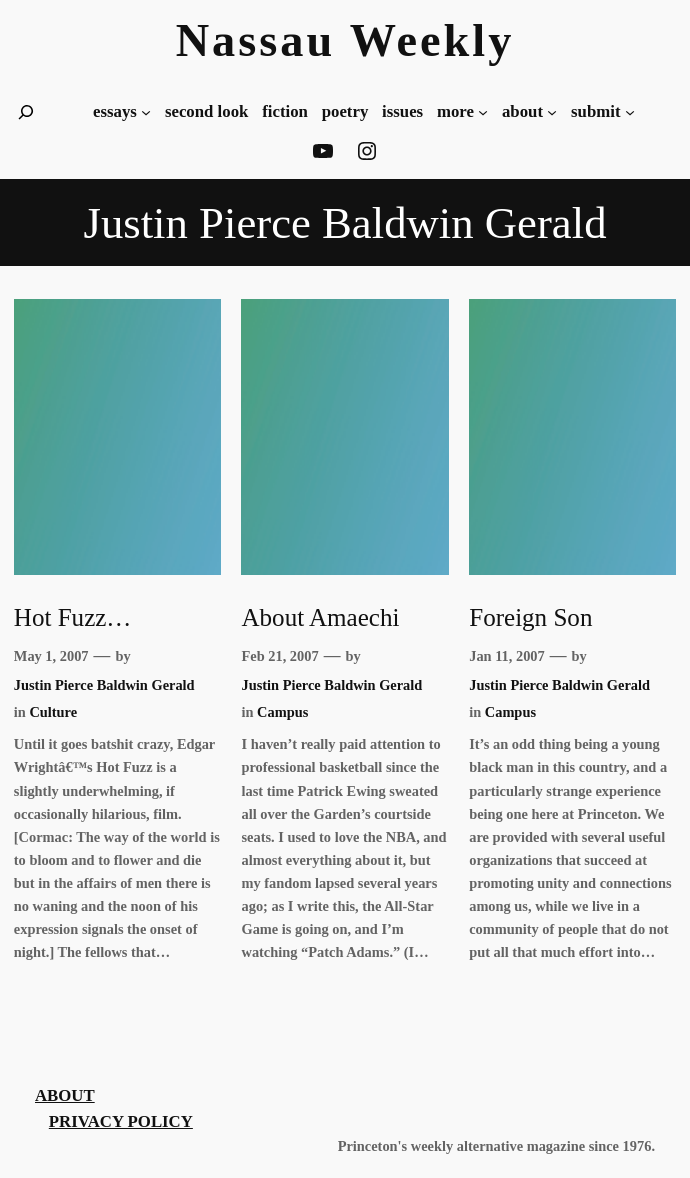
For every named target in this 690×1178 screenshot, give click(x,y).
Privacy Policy (121, 1121)
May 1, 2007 (51, 656)
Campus (282, 712)
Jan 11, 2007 (507, 656)
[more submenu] (483, 112)
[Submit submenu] (630, 112)
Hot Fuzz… (73, 617)
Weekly (432, 40)
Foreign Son (530, 617)
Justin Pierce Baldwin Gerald (104, 685)
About (65, 1095)
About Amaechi (320, 617)
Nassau (256, 40)
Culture (53, 712)
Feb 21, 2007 (279, 656)
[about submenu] (552, 112)
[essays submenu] (146, 112)
